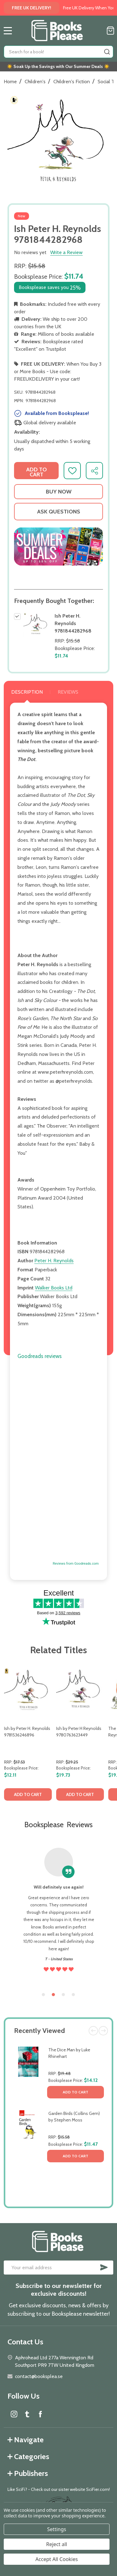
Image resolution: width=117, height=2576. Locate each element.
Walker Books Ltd (53, 1288)
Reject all (56, 2544)
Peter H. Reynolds (54, 1261)
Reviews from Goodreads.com (76, 1564)
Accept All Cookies (57, 2559)
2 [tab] (53, 1994)
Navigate (25, 2439)
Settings (56, 2529)
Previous (93, 2030)
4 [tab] (73, 1994)
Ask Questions (58, 511)
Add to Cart (75, 2092)
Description (27, 692)
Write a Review (66, 252)
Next (103, 2030)
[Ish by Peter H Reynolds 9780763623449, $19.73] (80, 1689)
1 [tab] (43, 1994)
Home (10, 81)
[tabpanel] (28, 1735)
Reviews (68, 692)
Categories (28, 2456)
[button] (58, 546)
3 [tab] (63, 1994)
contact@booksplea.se (39, 2376)
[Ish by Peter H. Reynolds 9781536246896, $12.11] (28, 1689)
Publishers (27, 2473)
